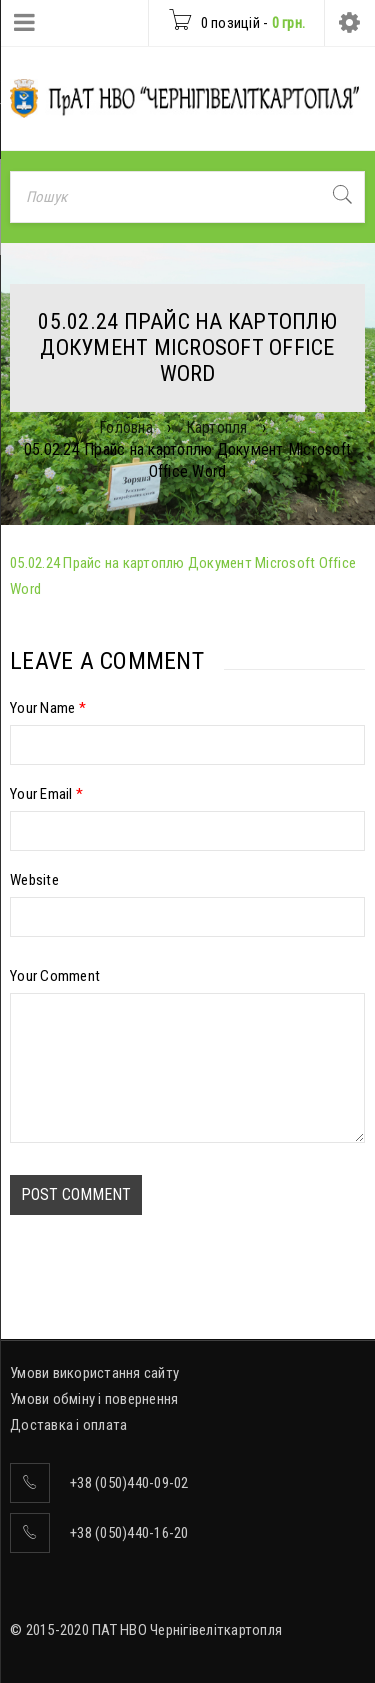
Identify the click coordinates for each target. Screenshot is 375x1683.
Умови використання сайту (94, 1373)
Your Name (48, 708)
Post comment (76, 1194)
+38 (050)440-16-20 (129, 1533)
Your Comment (55, 976)
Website (34, 880)
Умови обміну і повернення (94, 1399)
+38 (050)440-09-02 (129, 1483)
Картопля (217, 427)
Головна (126, 427)
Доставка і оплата (68, 1425)
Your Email (46, 794)
